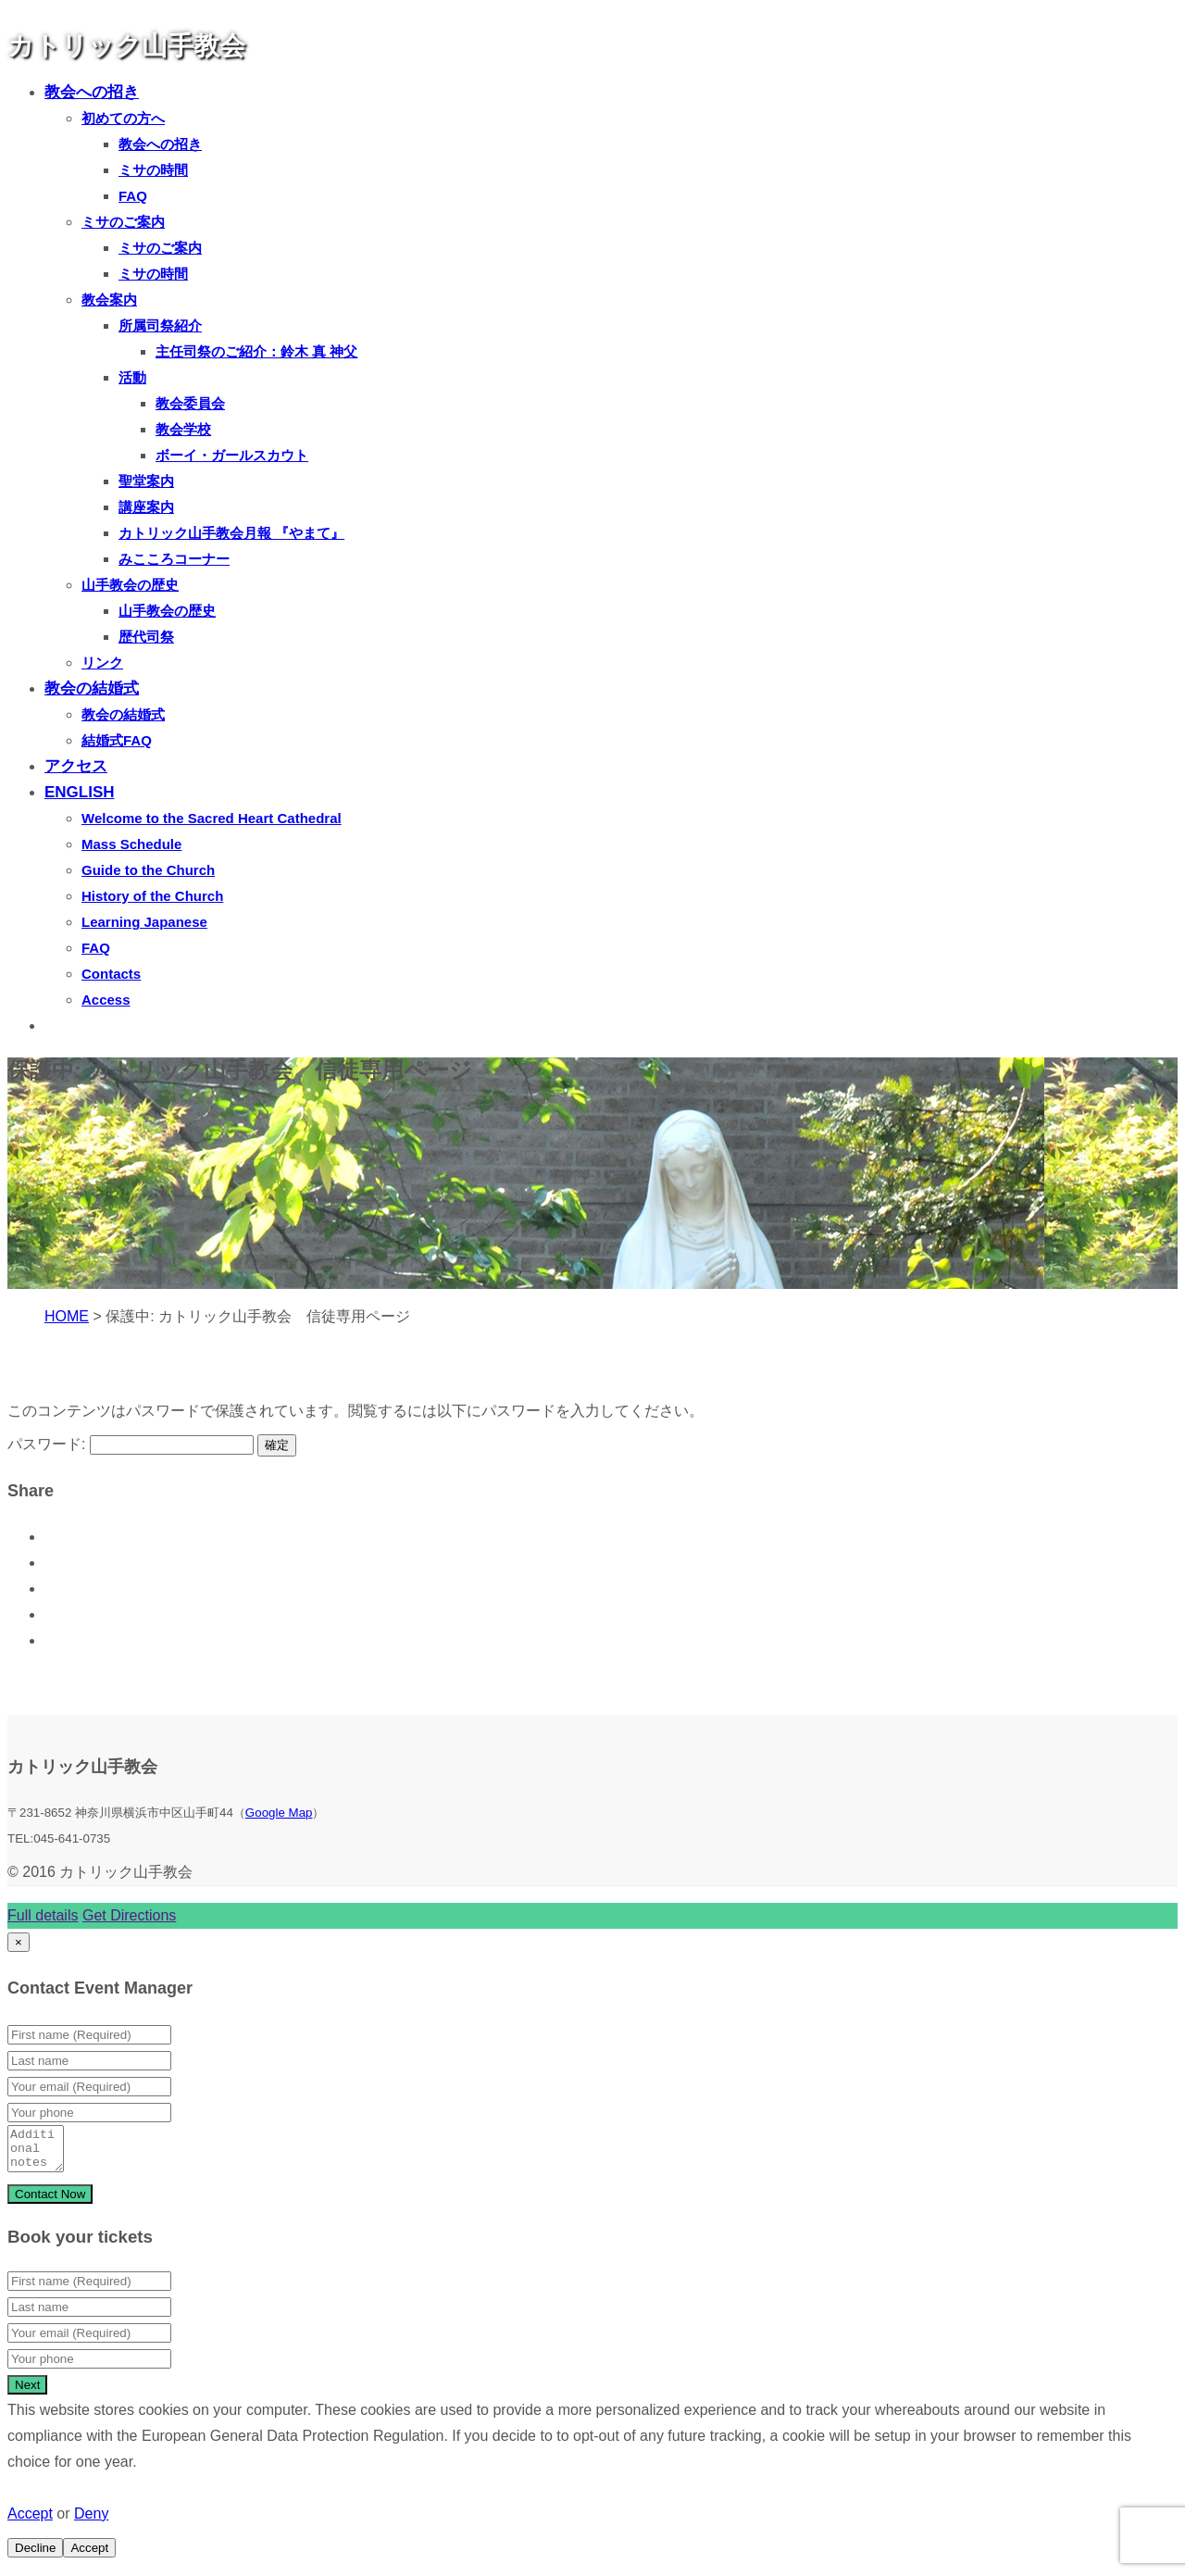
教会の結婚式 (91, 688)
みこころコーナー (174, 559)
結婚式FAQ (116, 740)
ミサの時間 (153, 170)
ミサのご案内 (123, 222)
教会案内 (109, 299)
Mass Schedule (131, 844)
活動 (132, 377)
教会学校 (183, 429)
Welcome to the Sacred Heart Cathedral (211, 818)
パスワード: (130, 1444)
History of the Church (152, 896)
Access (106, 999)
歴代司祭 (146, 636)
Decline (35, 2556)
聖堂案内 (146, 481)
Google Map (279, 1812)
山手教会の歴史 (130, 585)
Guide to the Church (148, 870)
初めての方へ (123, 118)
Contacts (111, 974)
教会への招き (91, 92)
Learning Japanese (144, 922)
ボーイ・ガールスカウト (232, 455)
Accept (30, 2522)
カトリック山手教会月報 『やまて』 (231, 533)
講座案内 (146, 507)
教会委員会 (190, 403)
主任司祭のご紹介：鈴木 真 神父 (256, 351)
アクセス (75, 766)
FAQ (132, 196)
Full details (42, 1915)
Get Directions (129, 1915)
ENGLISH (79, 792)
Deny (91, 2522)
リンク (102, 662)
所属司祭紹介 (160, 325)
